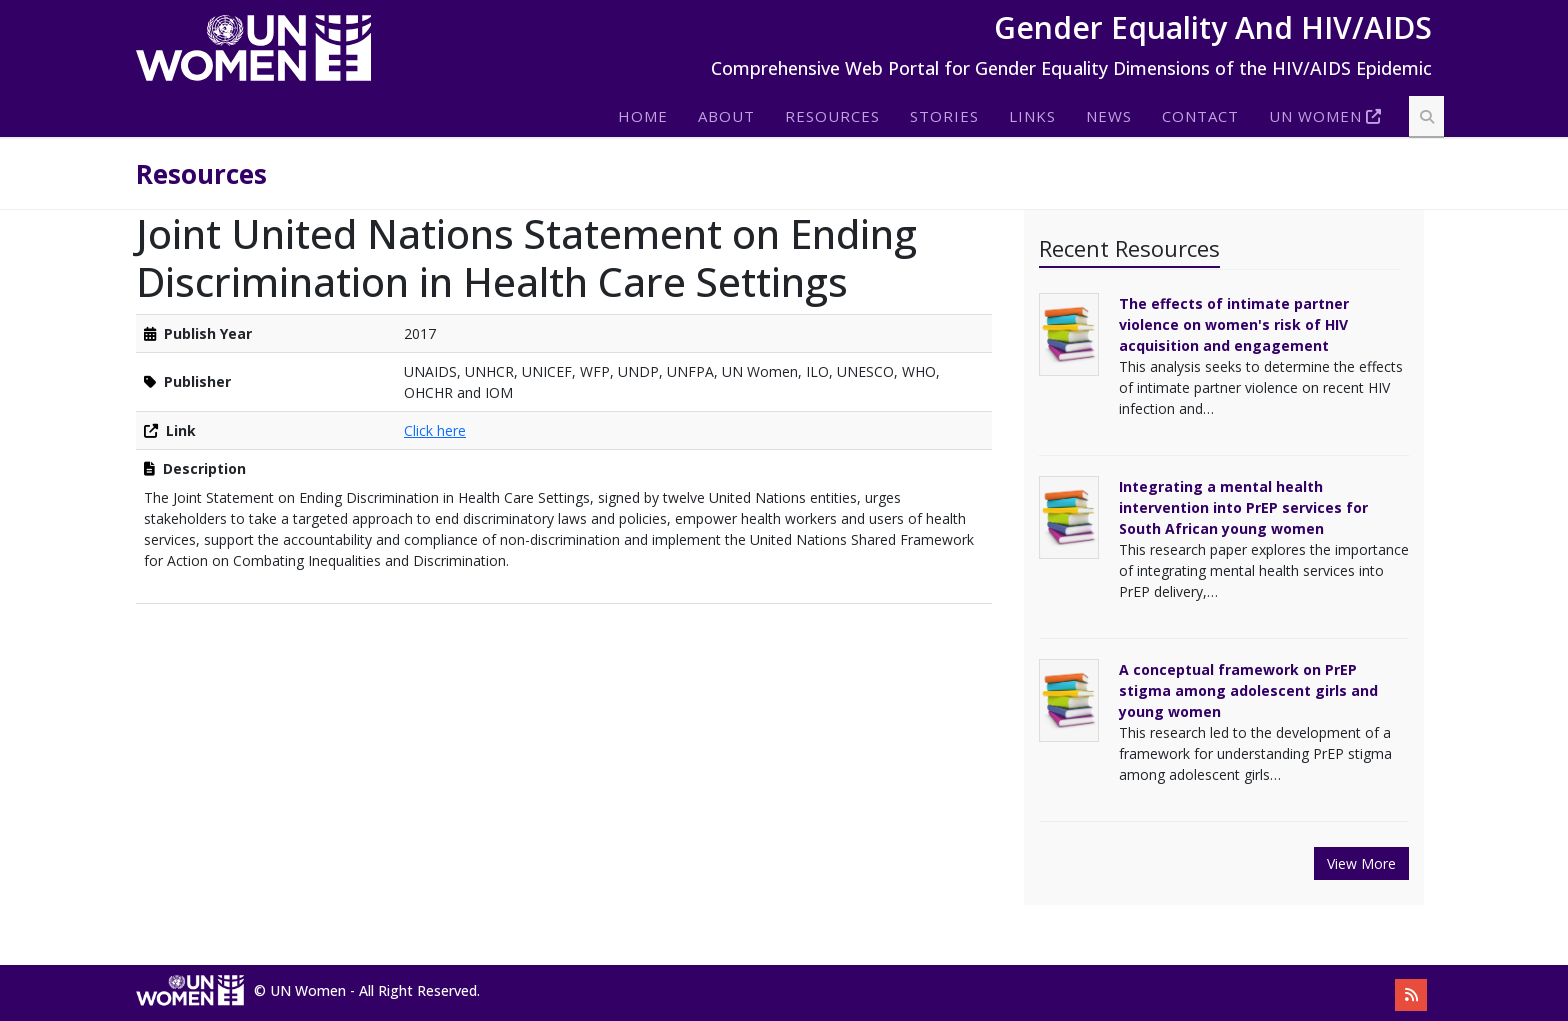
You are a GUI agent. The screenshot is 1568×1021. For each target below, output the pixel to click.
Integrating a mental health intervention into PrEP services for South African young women (1243, 507)
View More (1361, 863)
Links (1032, 116)
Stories (944, 116)
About (726, 116)
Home (643, 116)
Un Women (1315, 116)
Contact (1200, 116)
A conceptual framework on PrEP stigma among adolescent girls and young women (1248, 690)
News (1109, 116)
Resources (832, 116)
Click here (435, 430)
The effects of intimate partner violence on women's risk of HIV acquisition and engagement (1234, 324)
